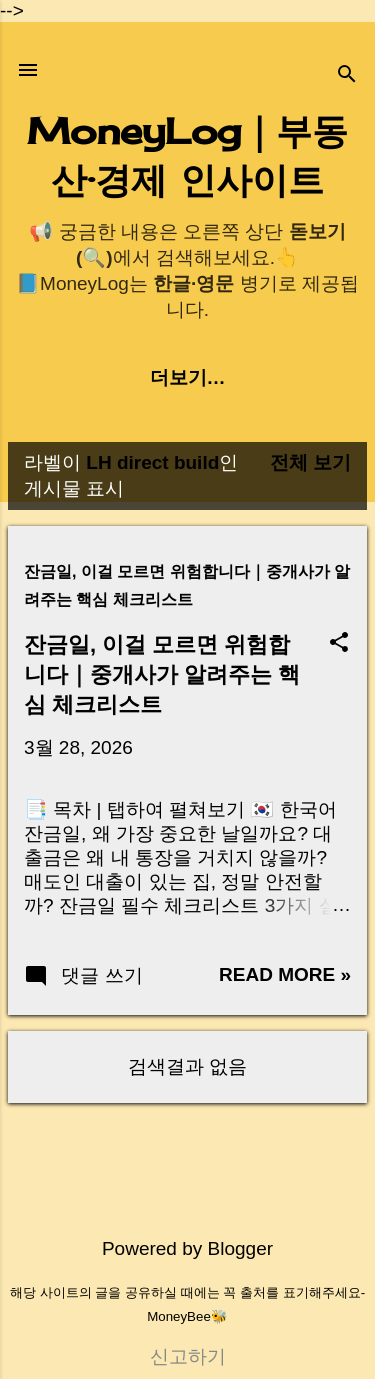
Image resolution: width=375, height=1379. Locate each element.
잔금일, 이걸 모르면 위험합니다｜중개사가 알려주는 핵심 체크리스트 (162, 674)
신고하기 (188, 1356)
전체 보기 (310, 462)
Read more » (285, 974)
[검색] (347, 76)
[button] (339, 644)
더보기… (188, 377)
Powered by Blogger (187, 1248)
